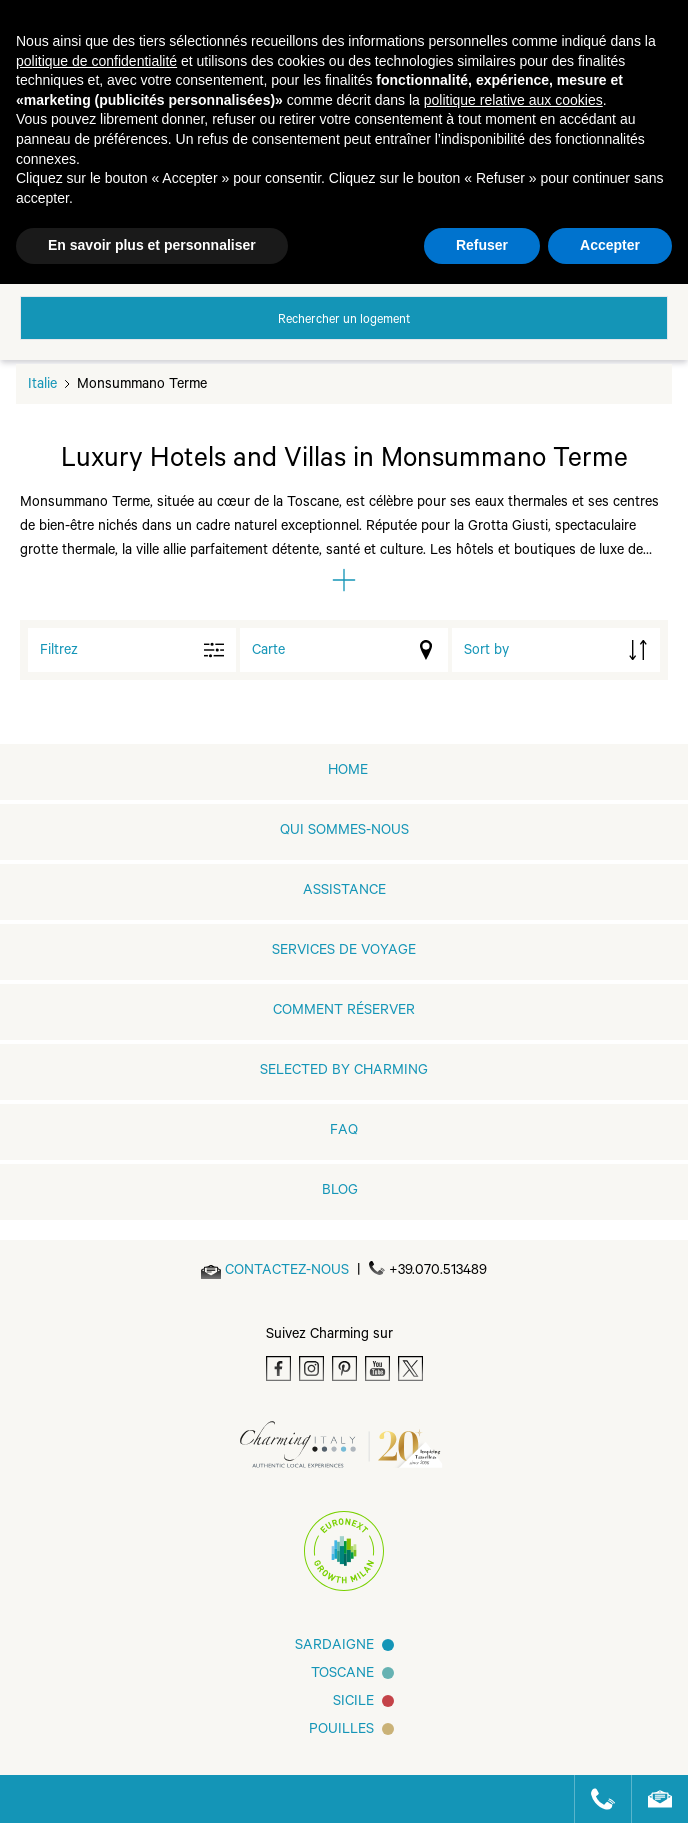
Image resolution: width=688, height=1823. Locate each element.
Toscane (342, 1675)
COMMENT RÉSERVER (344, 1012)
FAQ (344, 1132)
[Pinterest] (344, 1368)
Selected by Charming (344, 1072)
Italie (42, 386)
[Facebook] (278, 1368)
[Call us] (594, 1799)
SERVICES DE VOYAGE (344, 952)
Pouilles (341, 1731)
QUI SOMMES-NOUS (344, 832)
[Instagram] (311, 1368)
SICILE (353, 1703)
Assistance (344, 892)
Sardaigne (334, 1647)
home (348, 772)
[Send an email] (287, 1272)
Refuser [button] (482, 245)
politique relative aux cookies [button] (513, 100)
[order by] (556, 650)
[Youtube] (377, 1368)
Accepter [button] (610, 245)
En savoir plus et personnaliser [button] (152, 245)
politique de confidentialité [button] (96, 61)
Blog (340, 1192)
